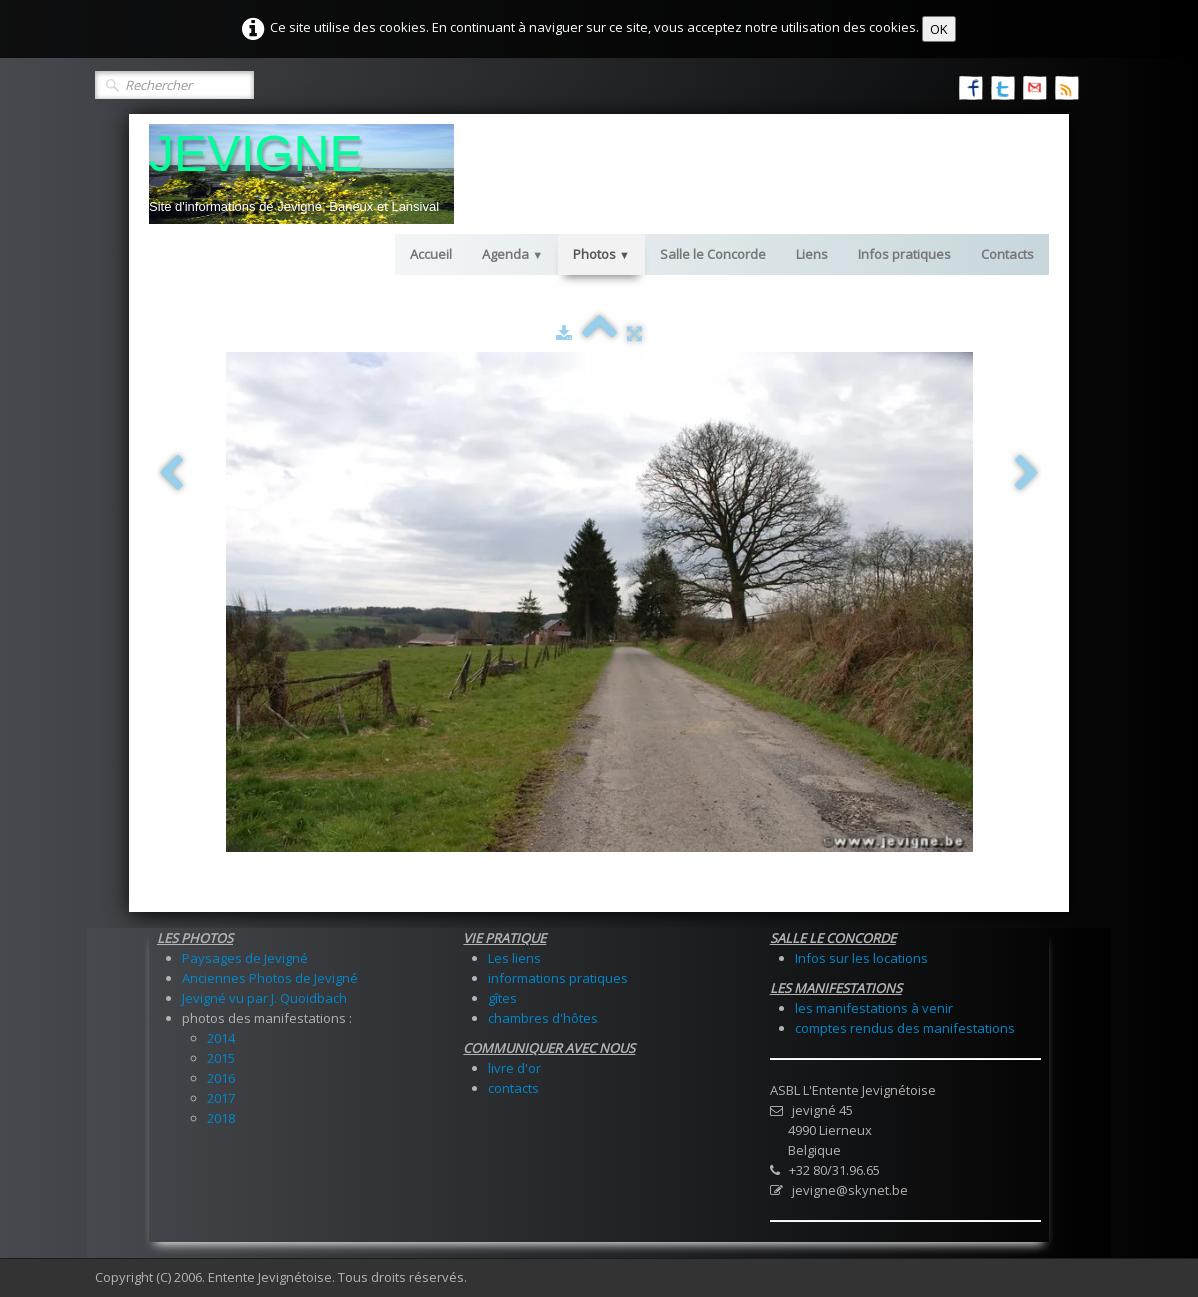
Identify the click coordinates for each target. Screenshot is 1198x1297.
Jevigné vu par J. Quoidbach (264, 998)
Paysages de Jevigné (245, 958)
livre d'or (514, 1068)
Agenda (512, 254)
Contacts (1007, 254)
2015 (221, 1058)
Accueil (431, 254)
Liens (812, 254)
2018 (221, 1118)
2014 (221, 1038)
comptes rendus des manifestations (905, 1028)
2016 (221, 1078)
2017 (221, 1098)
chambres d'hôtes (543, 1018)
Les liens (514, 958)
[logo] (301, 174)
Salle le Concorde (713, 254)
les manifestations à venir (874, 1008)
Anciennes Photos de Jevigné (270, 978)
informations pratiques (558, 978)
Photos (601, 254)
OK (939, 29)
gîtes (502, 998)
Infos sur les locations (861, 958)
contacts (513, 1088)
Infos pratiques (904, 254)
